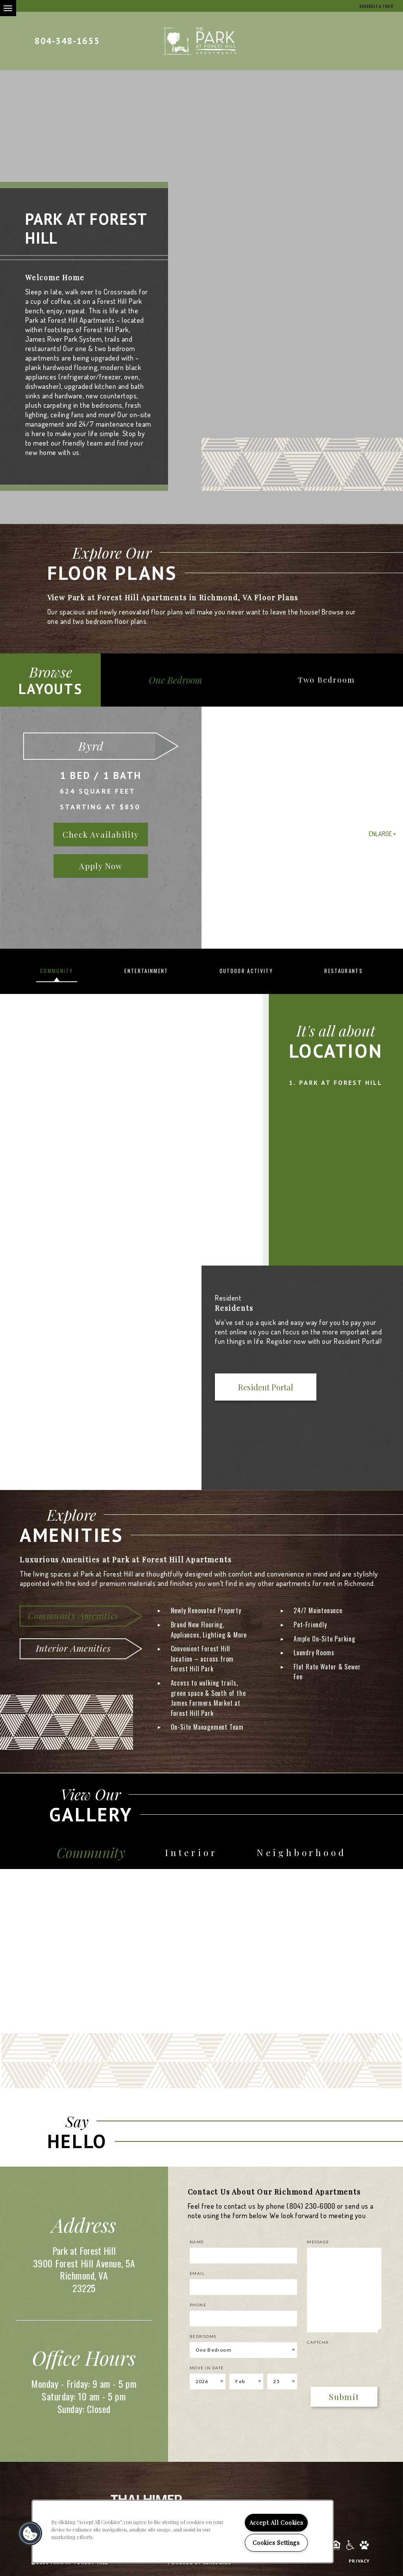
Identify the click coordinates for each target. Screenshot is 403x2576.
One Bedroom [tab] (179, 680)
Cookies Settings (276, 2542)
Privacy (359, 2566)
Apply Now (100, 866)
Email (197, 2278)
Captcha (318, 2347)
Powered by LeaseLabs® (201, 2567)
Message (318, 2247)
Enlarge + (382, 834)
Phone (198, 2310)
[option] (201, 828)
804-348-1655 (67, 41)
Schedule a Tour (372, 5)
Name (197, 2247)
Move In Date (207, 2373)
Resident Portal (246, 1388)
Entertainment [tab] (146, 971)
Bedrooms (203, 2341)
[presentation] (353, 2365)
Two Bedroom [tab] (330, 680)
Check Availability (101, 834)
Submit (344, 2401)
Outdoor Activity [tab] (246, 971)
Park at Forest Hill (341, 1082)
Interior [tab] (195, 1856)
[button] (30, 2533)
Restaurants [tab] (343, 971)
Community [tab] (56, 971)
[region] (182, 2531)
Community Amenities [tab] (73, 1615)
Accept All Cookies (276, 2522)
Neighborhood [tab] (302, 1856)
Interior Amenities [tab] (73, 1648)
